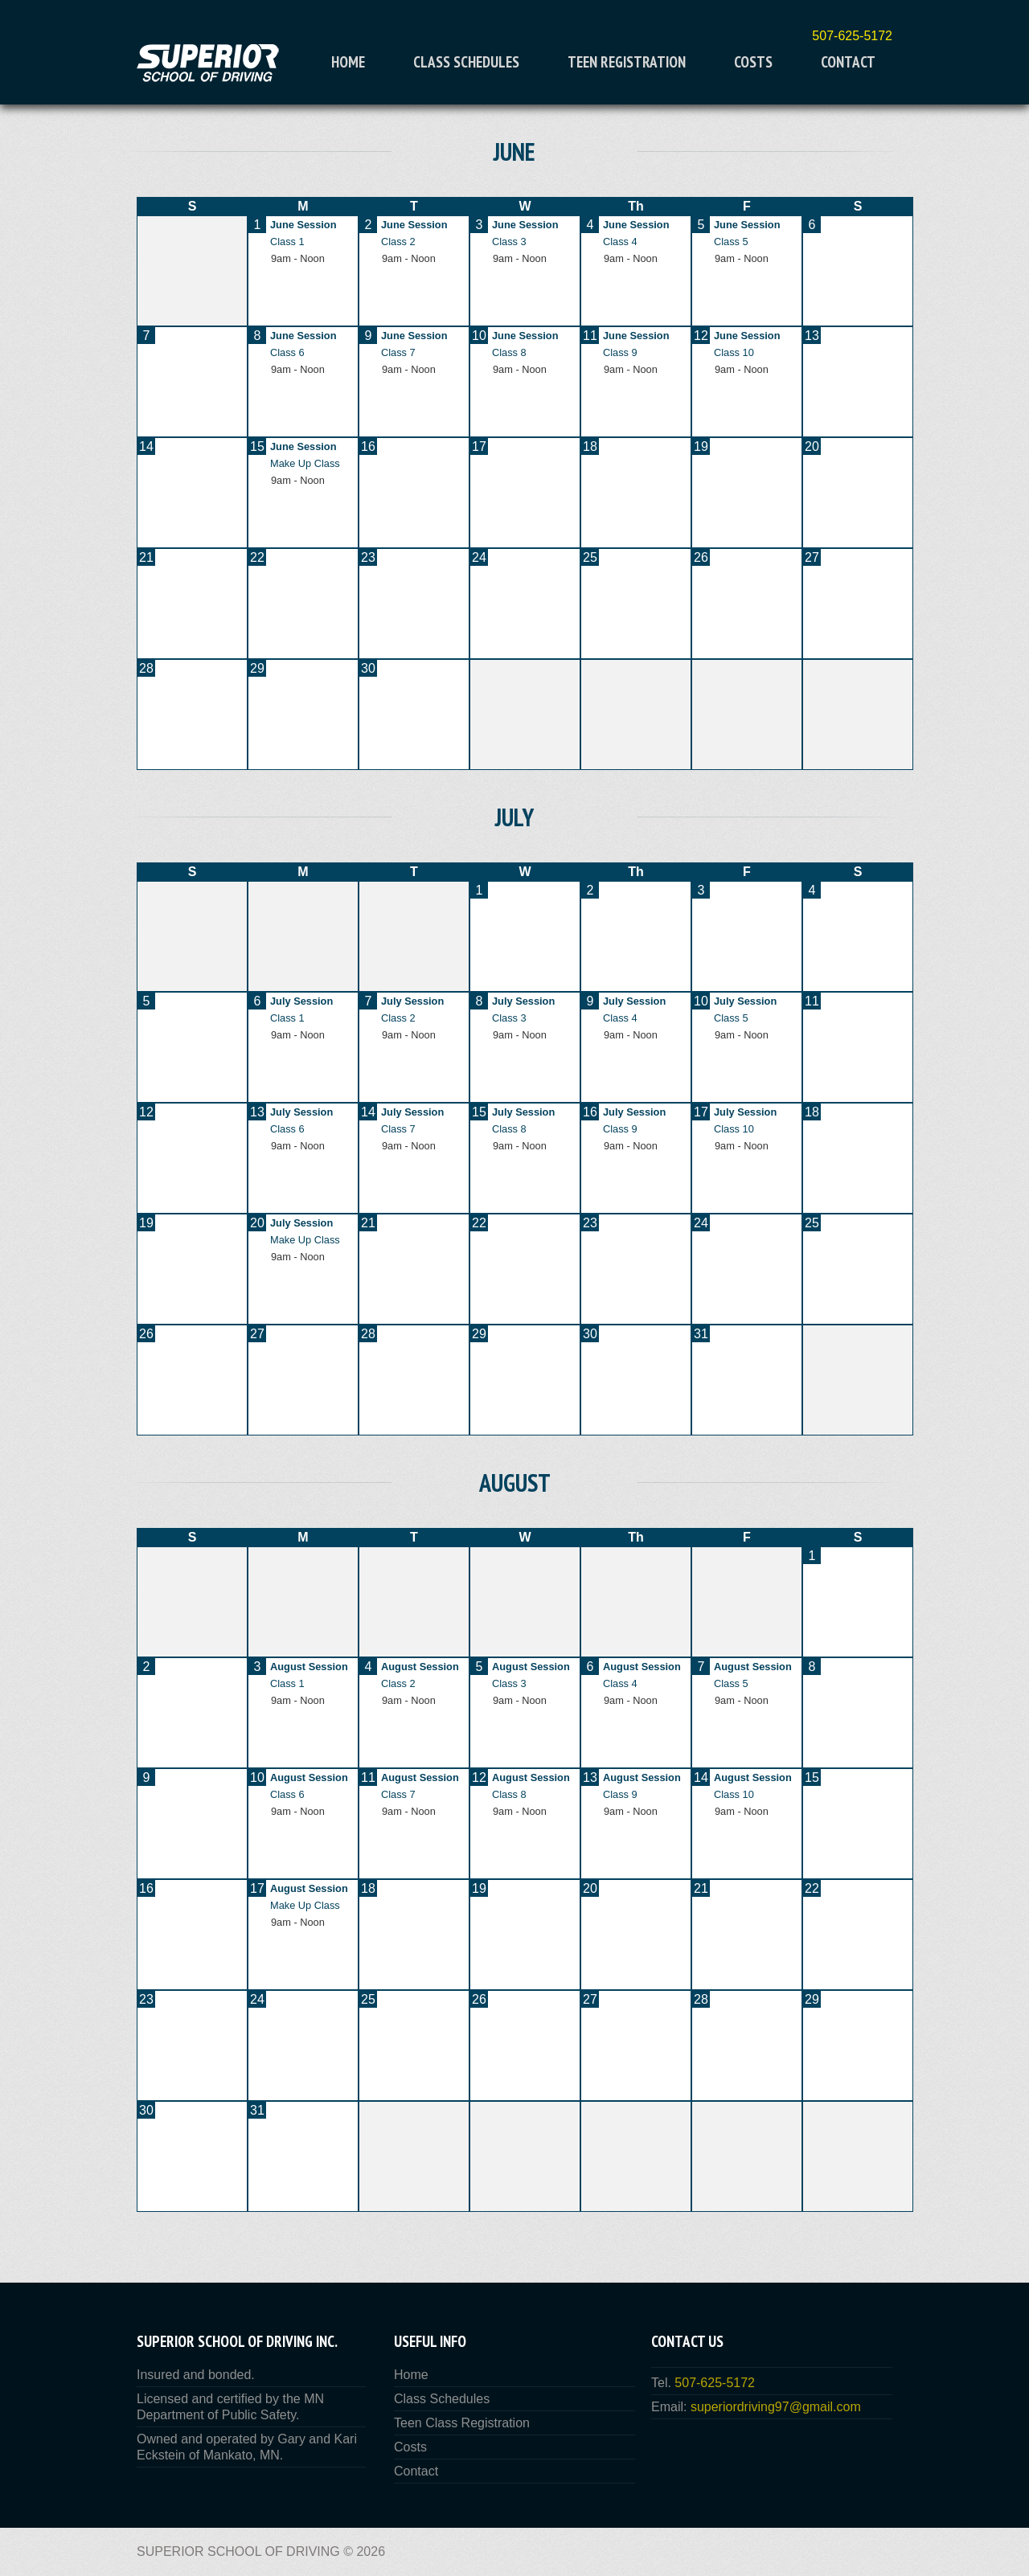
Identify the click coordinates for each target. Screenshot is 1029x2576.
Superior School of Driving (238, 2551)
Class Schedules (466, 62)
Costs (753, 62)
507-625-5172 (852, 36)
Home (348, 62)
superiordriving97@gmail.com (776, 2407)
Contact (848, 62)
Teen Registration (627, 62)
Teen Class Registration (462, 2423)
